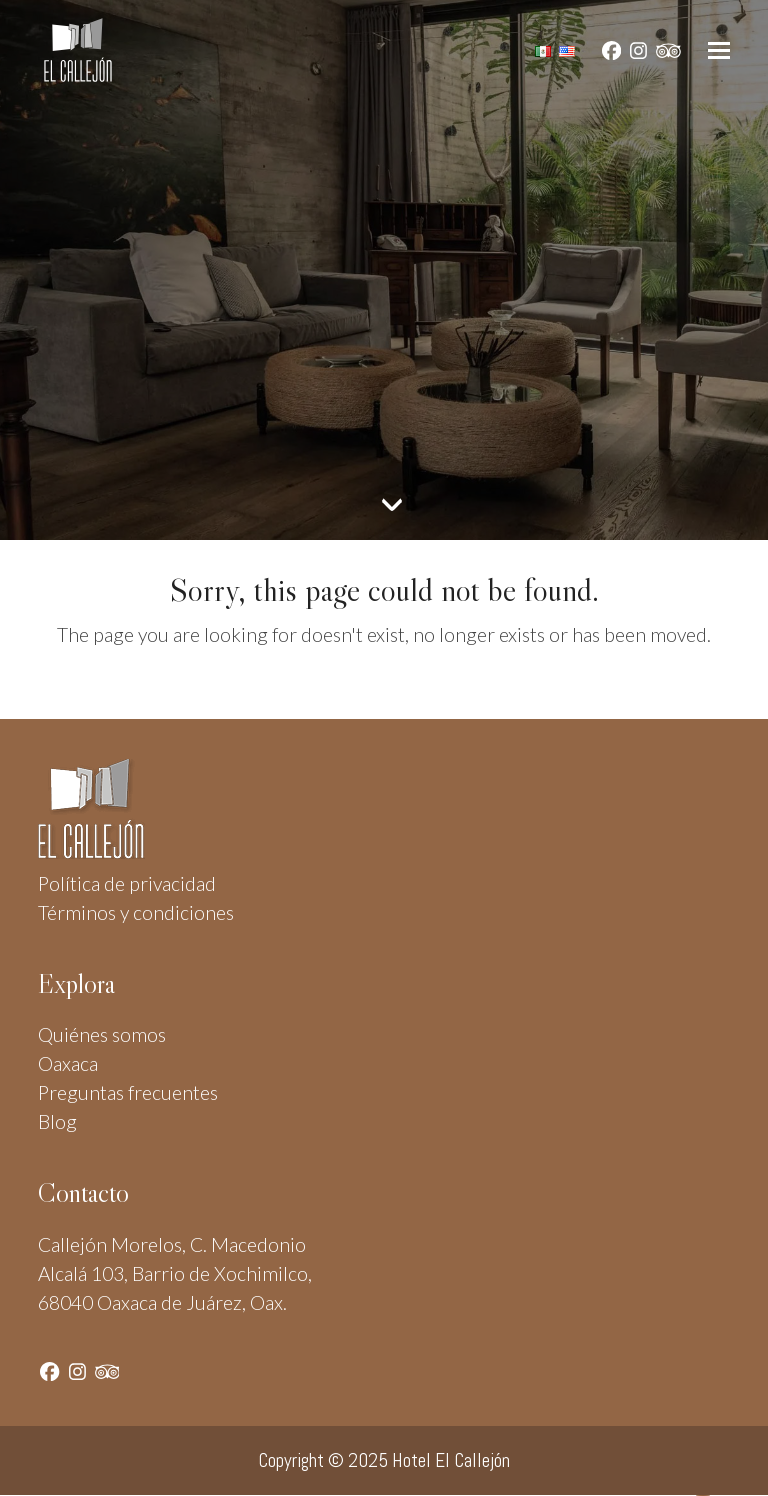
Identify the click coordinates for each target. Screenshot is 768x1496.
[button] (719, 50)
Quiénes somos (102, 1034)
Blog (57, 1121)
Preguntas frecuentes (128, 1092)
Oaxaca (68, 1063)
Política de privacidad (127, 883)
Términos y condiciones (136, 912)
